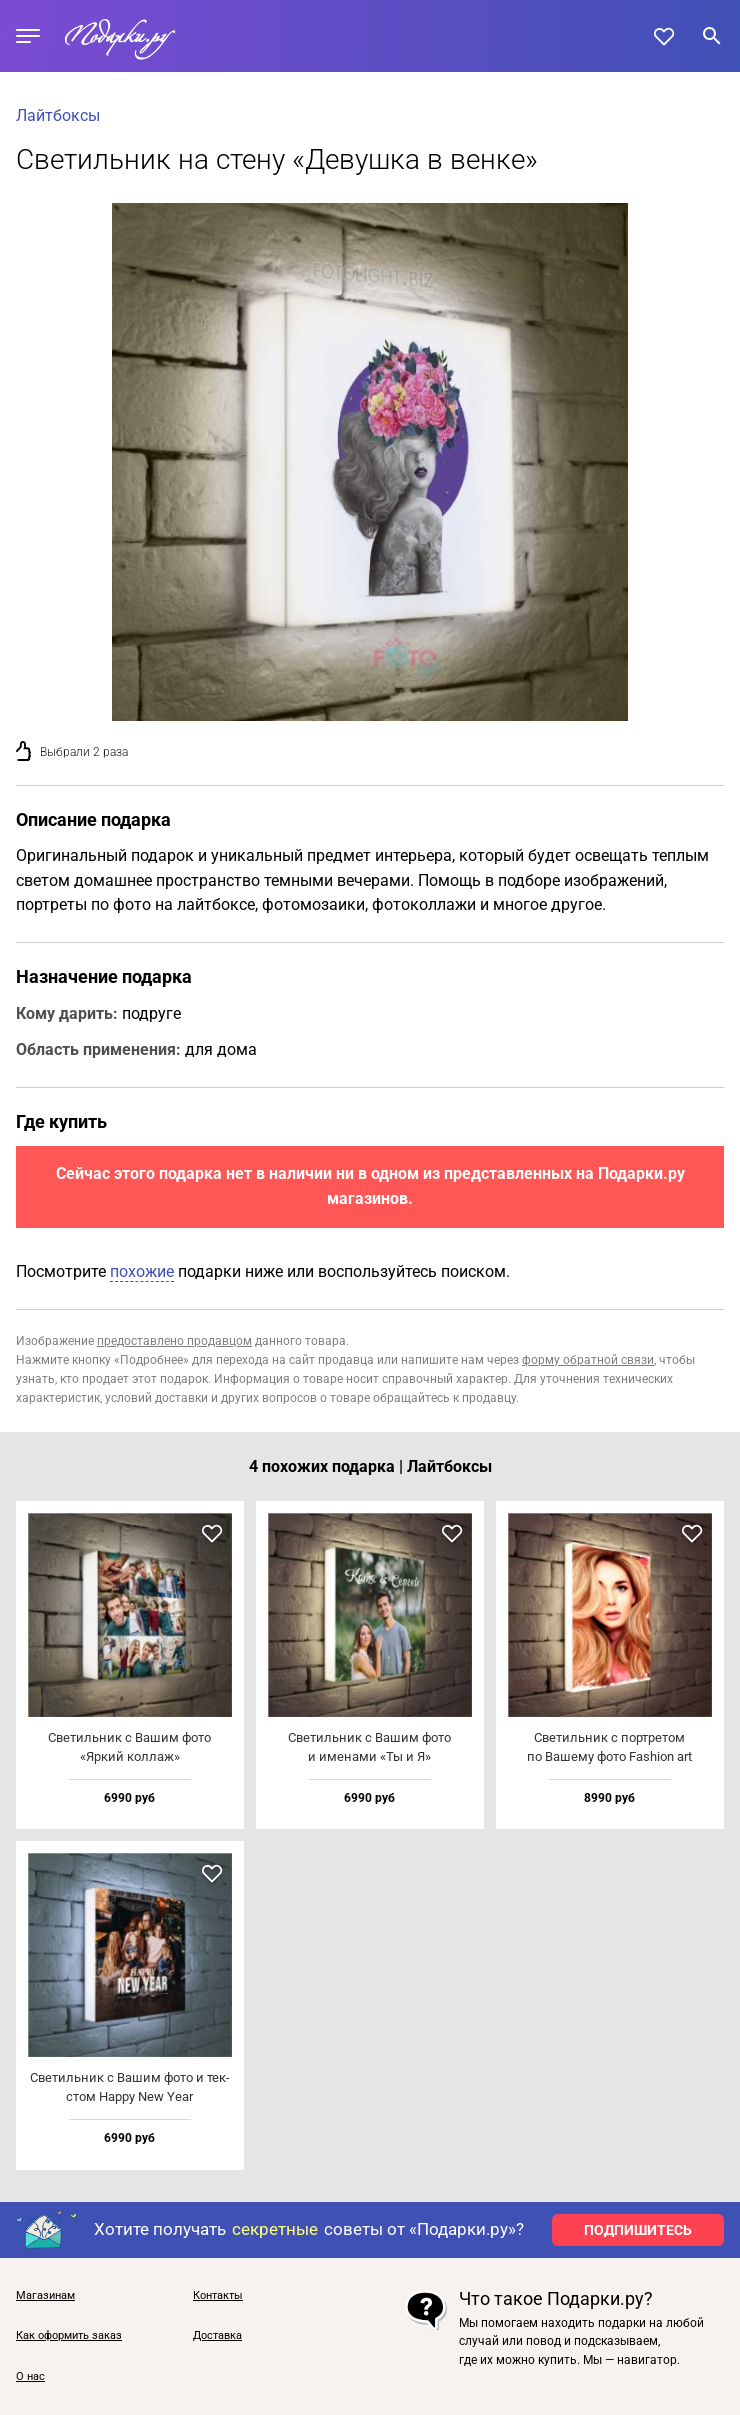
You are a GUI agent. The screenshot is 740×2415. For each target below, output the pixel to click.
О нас (30, 2377)
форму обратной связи (588, 1360)
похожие (142, 1271)
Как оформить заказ (69, 2336)
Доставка (217, 2336)
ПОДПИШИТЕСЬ (638, 2230)
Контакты (218, 2296)
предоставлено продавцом (174, 1341)
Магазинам (45, 2296)
